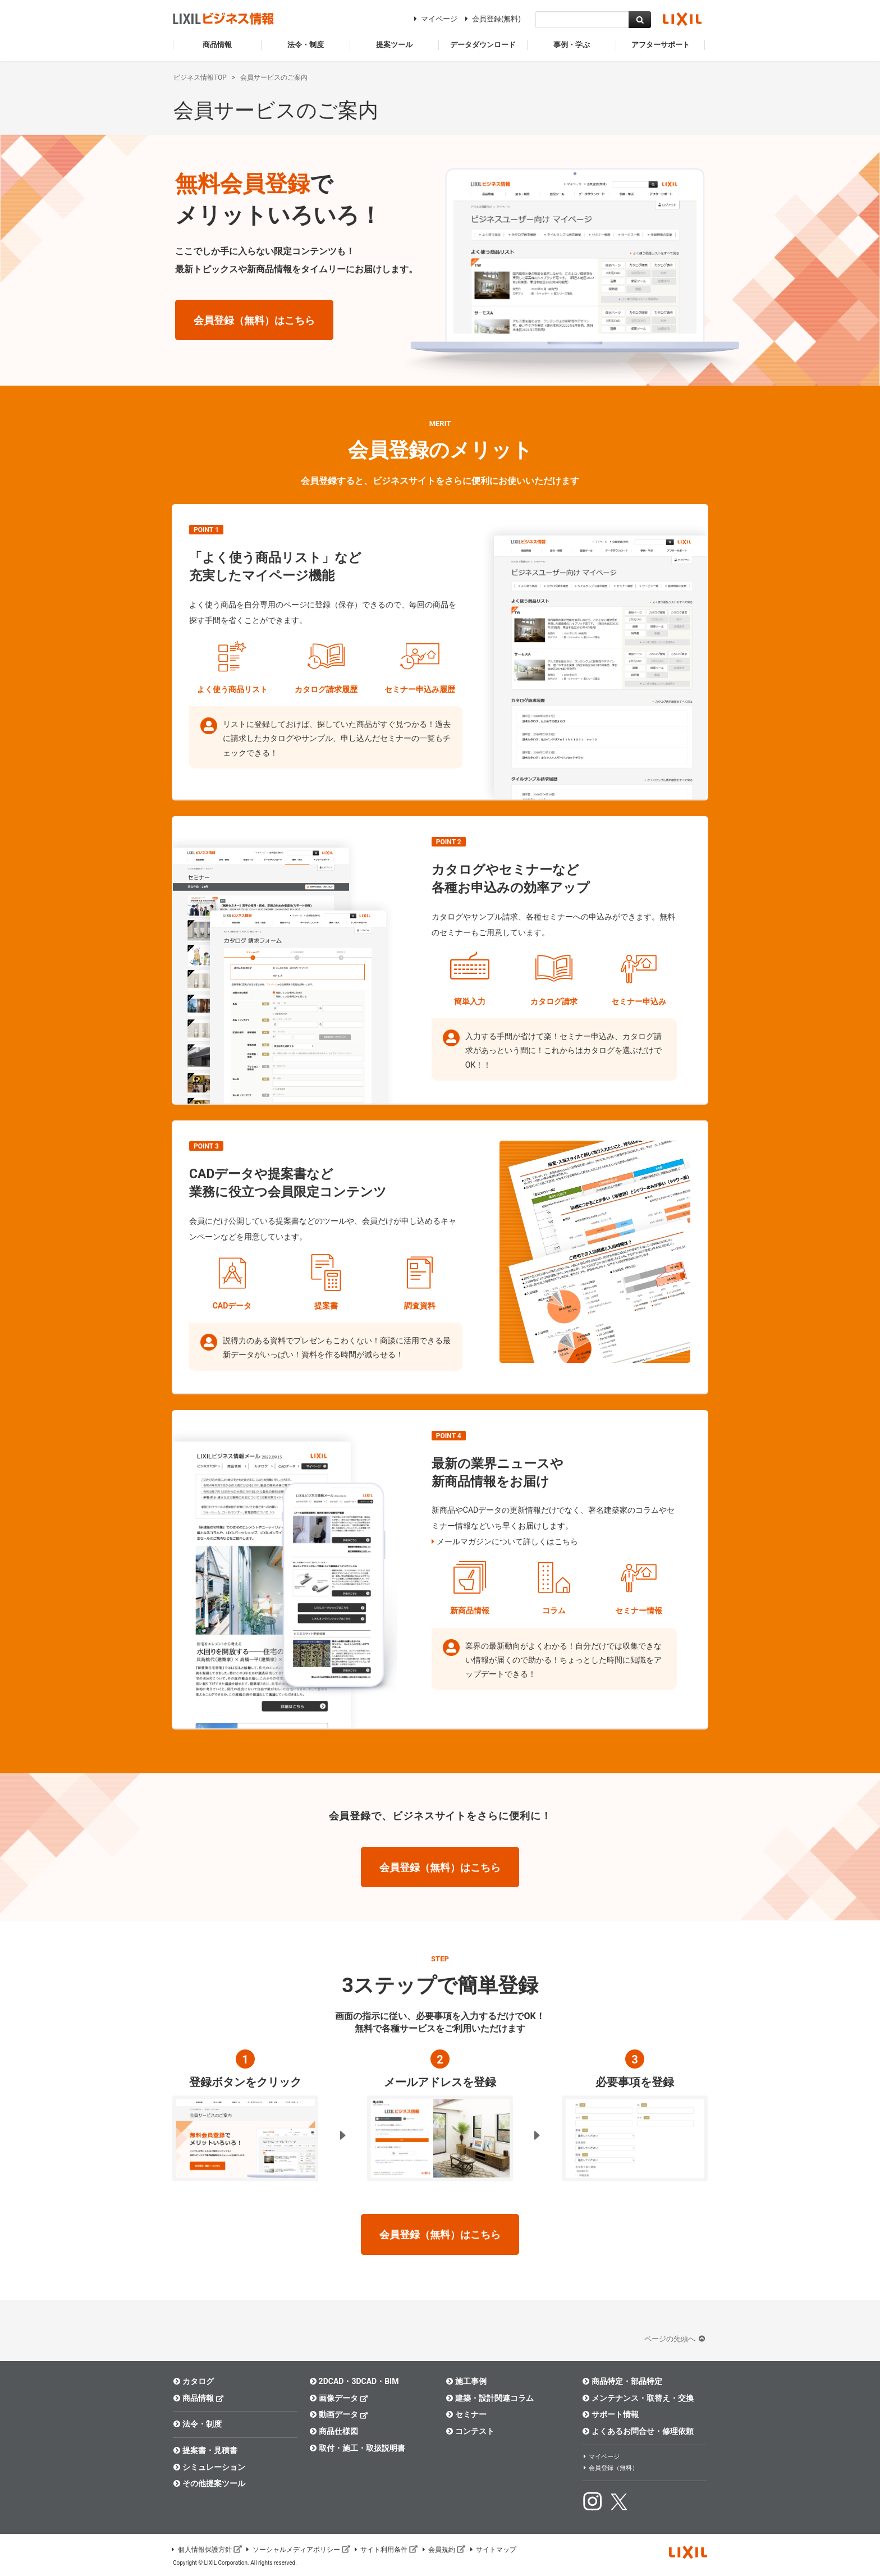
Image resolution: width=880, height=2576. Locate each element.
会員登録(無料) (491, 19)
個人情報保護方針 (206, 2550)
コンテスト (470, 2431)
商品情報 (198, 2398)
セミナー (466, 2414)
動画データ (338, 2414)
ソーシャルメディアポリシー (297, 2550)
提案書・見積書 (205, 2450)
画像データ (338, 2398)
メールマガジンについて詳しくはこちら (507, 1541)
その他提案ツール (209, 2483)
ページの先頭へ (675, 2339)
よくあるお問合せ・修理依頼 (638, 2431)
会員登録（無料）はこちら (254, 320)
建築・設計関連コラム (490, 2398)
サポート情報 (610, 2414)
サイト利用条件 (385, 2550)
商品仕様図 (333, 2431)
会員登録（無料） (610, 2468)
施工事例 (466, 2381)
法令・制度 (197, 2423)
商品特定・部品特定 (622, 2381)
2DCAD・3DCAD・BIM (353, 2381)
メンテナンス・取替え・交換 (638, 2398)
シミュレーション (209, 2467)
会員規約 (442, 2550)
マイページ (434, 19)
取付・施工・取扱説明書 (357, 2448)
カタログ (193, 2381)
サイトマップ (492, 2550)
